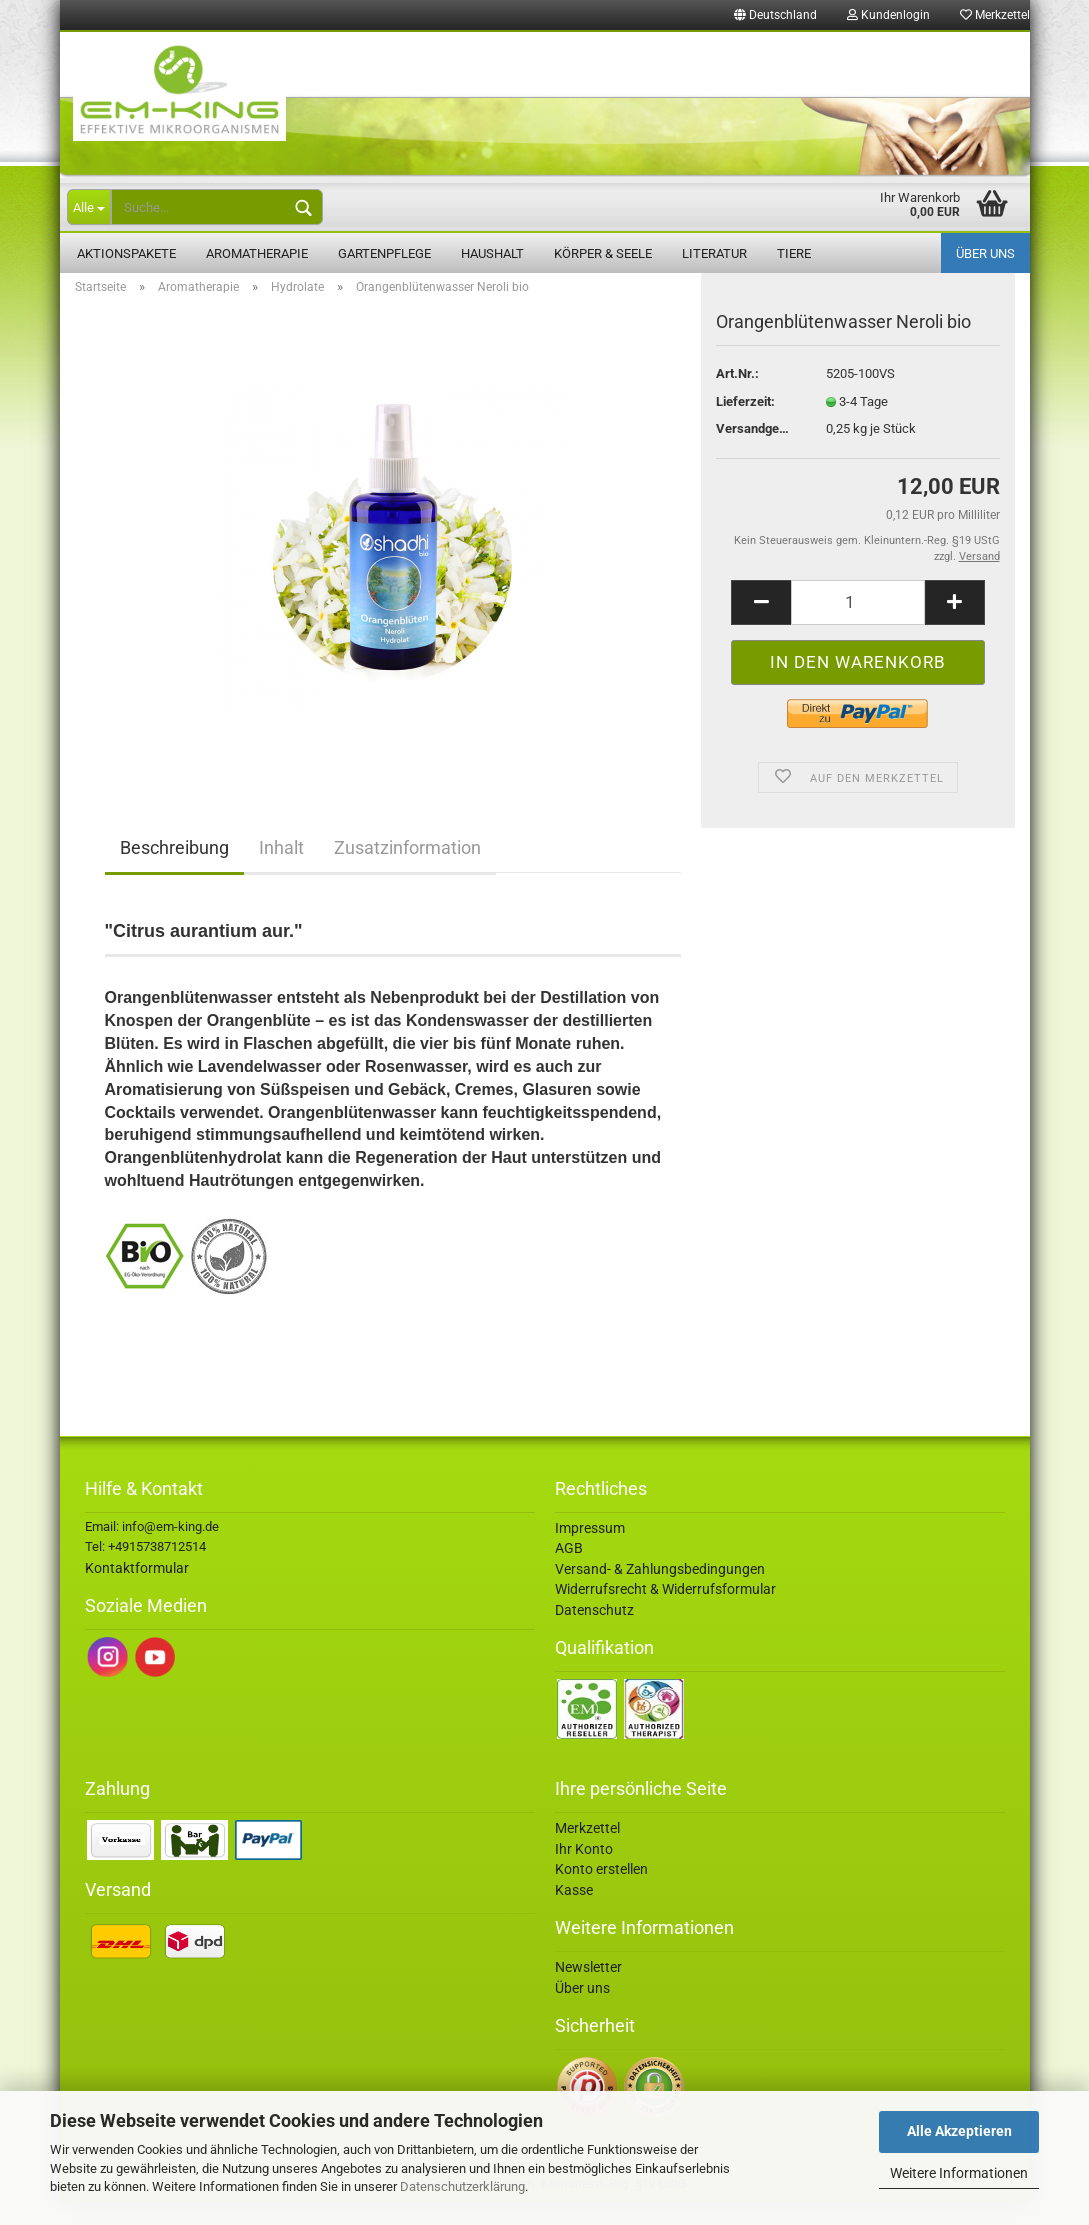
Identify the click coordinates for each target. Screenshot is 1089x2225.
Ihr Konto (584, 1871)
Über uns (985, 253)
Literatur (714, 253)
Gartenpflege (384, 253)
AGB (569, 1570)
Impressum (590, 1550)
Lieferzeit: (745, 423)
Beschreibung (174, 869)
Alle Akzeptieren (959, 2131)
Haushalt (492, 253)
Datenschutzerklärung (462, 2186)
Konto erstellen (601, 1891)
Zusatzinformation (407, 869)
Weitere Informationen (959, 2173)
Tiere (794, 253)
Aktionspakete (126, 253)
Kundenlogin (888, 15)
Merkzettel (995, 15)
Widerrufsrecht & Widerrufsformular (665, 1611)
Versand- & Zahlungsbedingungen (660, 1591)
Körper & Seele (603, 253)
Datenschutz (594, 1632)
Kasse (574, 1912)
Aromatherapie (257, 253)
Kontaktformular (137, 1590)
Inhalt (281, 869)
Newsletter (588, 1989)
